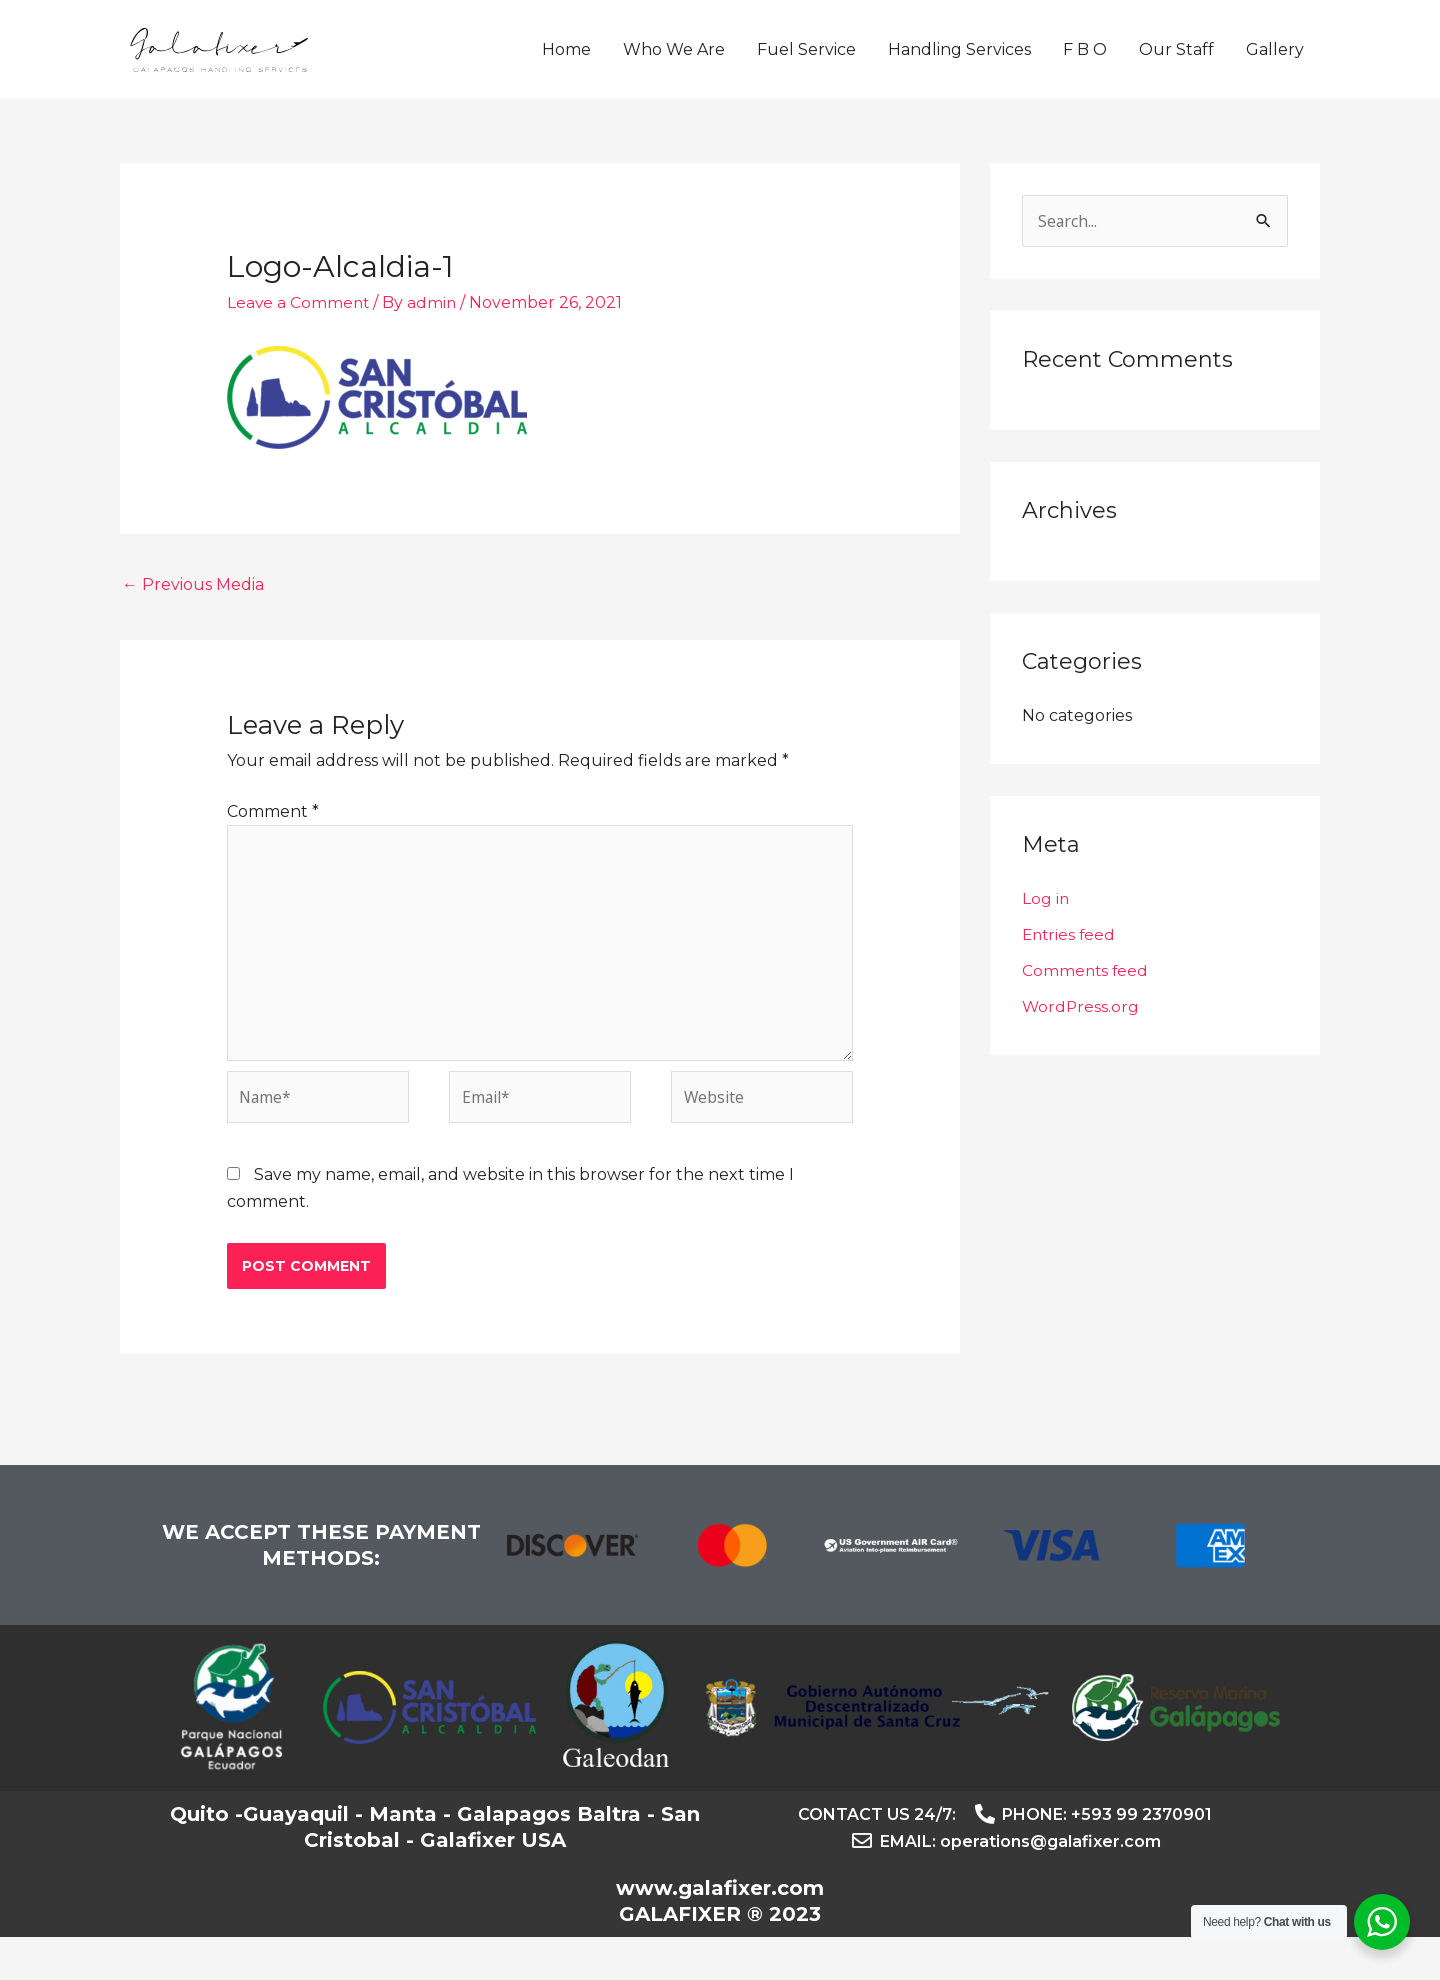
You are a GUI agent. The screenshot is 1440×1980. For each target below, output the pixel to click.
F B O (1085, 66)
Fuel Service (806, 66)
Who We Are (674, 66)
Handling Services (959, 66)
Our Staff (1176, 66)
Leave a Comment (299, 335)
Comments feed (1086, 1005)
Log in (1046, 933)
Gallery (1275, 66)
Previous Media (193, 618)
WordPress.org (1081, 1041)
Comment (273, 845)
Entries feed (1070, 969)
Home (566, 66)
